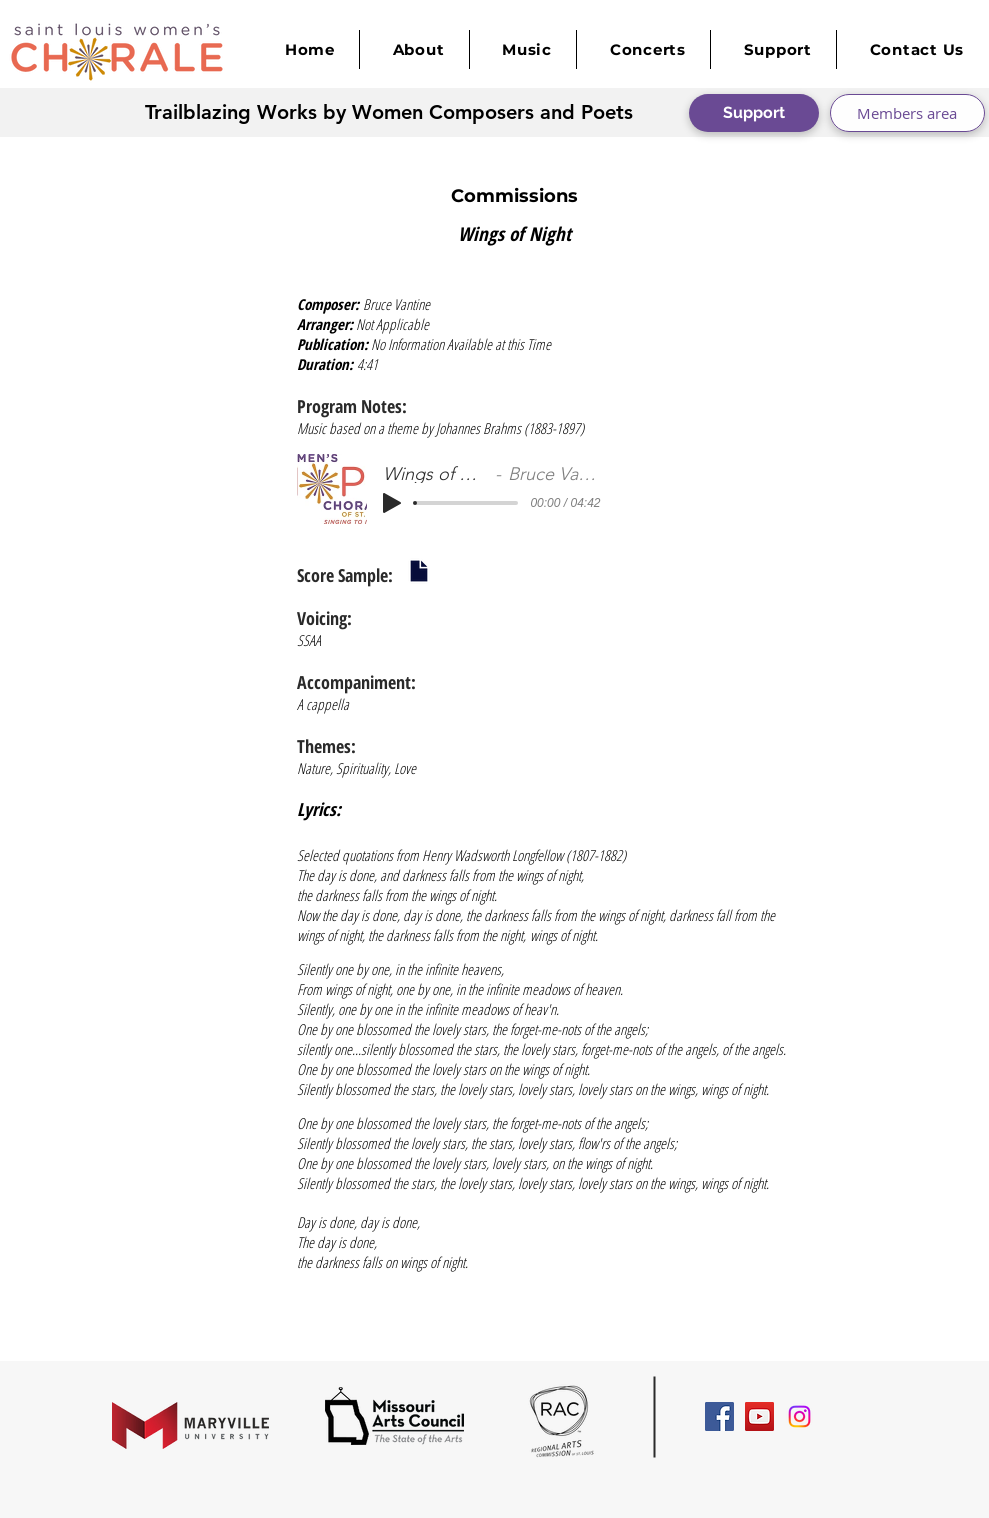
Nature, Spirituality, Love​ (356, 768)
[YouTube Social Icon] (759, 1416)
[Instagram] (799, 1416)
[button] (528, 49)
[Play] (392, 503)
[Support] (754, 113)
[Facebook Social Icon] (719, 1416)
